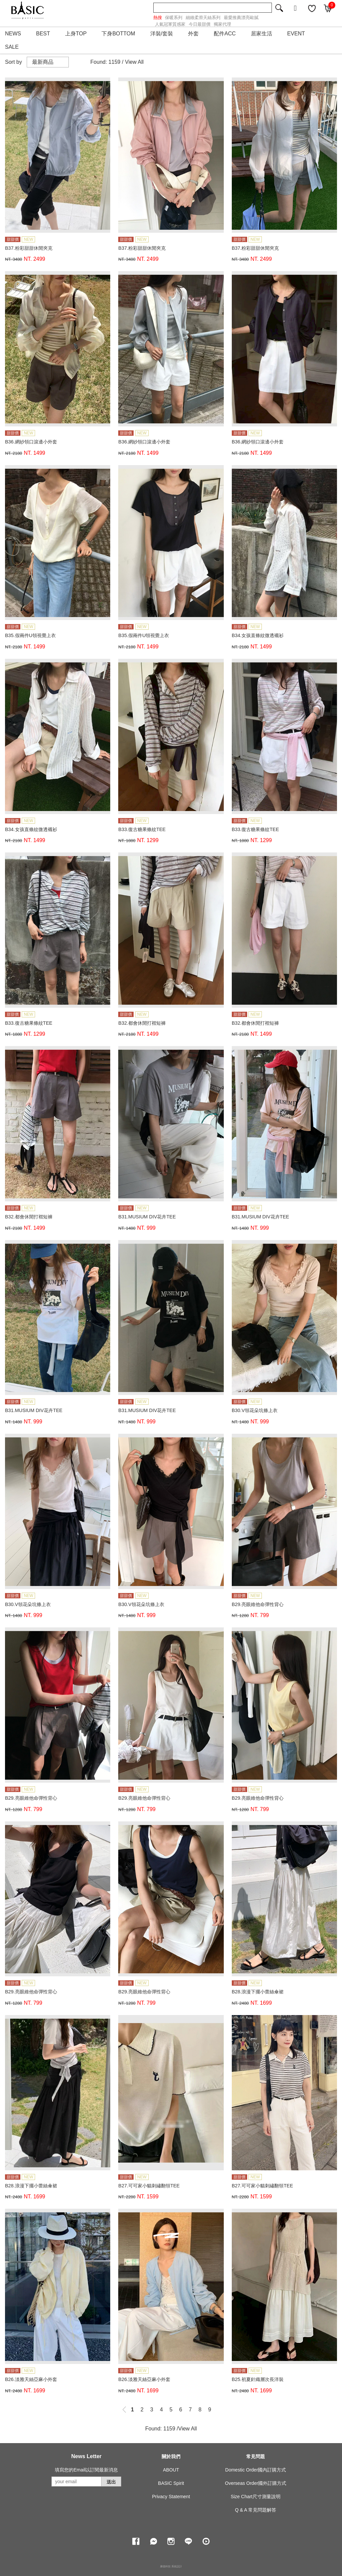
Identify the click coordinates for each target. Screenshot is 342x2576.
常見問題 (255, 2456)
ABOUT (171, 2469)
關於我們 (171, 2456)
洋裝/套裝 (161, 33)
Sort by (13, 62)
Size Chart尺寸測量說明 (256, 2496)
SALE (12, 47)
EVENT (296, 33)
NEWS (13, 33)
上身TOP (76, 33)
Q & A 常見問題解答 (255, 2510)
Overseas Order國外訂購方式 (256, 2483)
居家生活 (261, 33)
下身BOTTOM (118, 33)
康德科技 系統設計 (171, 2566)
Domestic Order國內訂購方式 (255, 2469)
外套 (193, 33)
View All (134, 62)
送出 (111, 2482)
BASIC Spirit (171, 2483)
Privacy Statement (171, 2496)
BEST (43, 33)
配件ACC (225, 33)
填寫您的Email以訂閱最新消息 (86, 2469)
